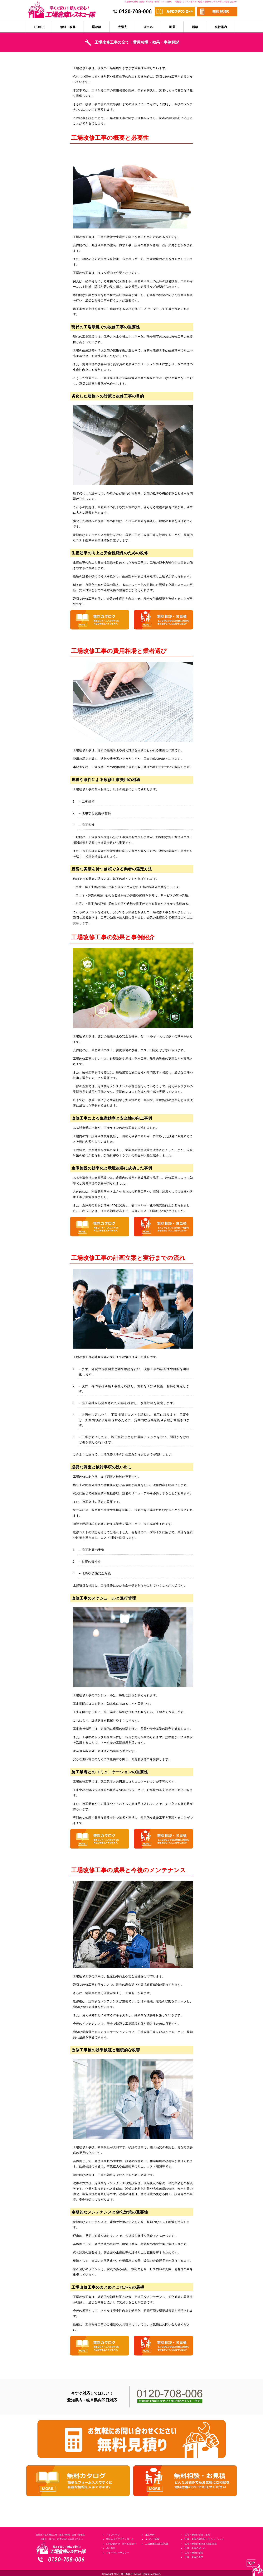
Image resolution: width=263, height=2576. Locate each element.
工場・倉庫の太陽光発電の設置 (201, 2541)
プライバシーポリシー (117, 2550)
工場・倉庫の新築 (194, 2555)
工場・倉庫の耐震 (194, 2550)
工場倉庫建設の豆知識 (156, 2541)
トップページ (113, 2532)
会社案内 (221, 27)
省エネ (148, 27)
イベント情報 (152, 2536)
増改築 (96, 27)
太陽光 (122, 27)
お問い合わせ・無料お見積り (121, 2541)
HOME (39, 27)
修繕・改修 (67, 27)
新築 (195, 27)
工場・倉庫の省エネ (195, 2546)
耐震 (172, 27)
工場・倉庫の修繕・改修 (197, 2532)
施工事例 (149, 2532)
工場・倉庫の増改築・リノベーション (204, 2536)
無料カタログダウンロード (120, 2536)
